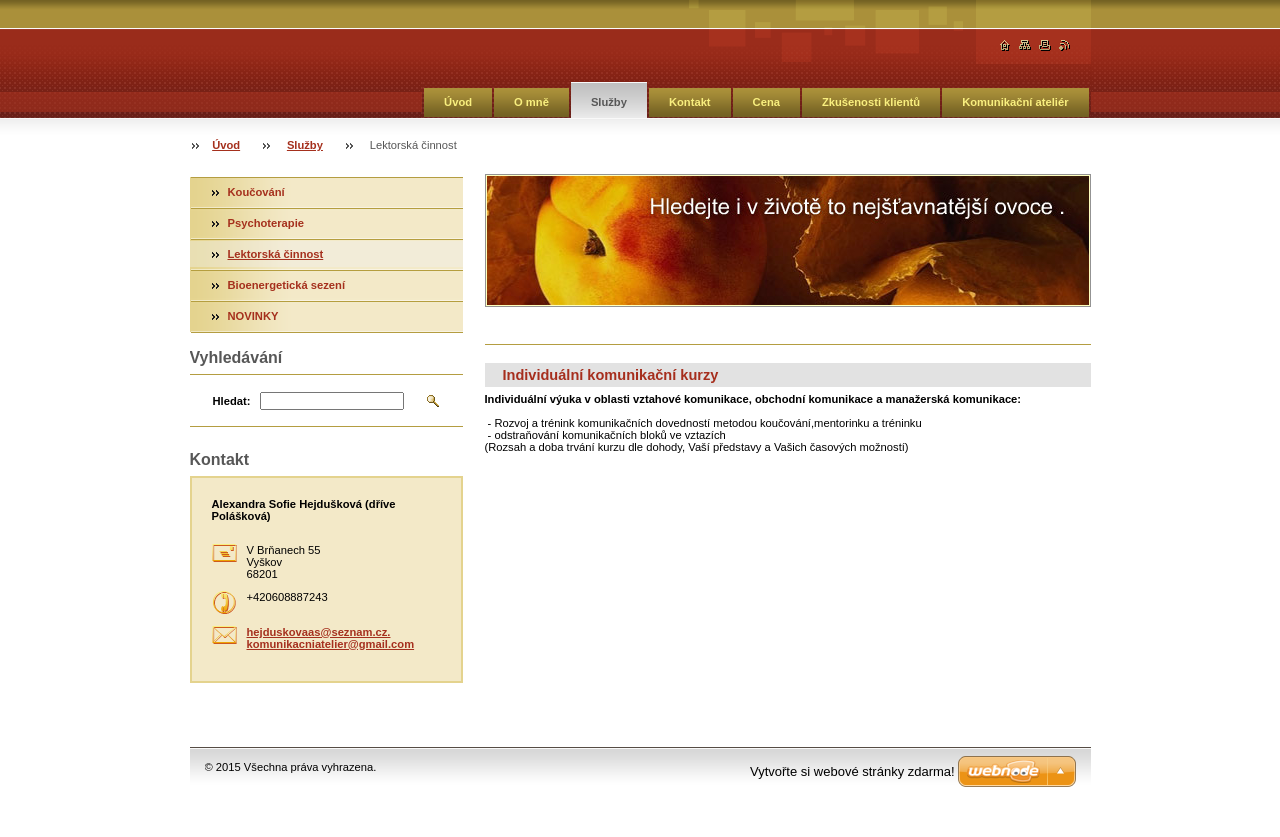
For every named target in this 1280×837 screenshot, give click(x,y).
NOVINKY (253, 316)
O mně (531, 102)
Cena (766, 102)
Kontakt (690, 102)
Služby (609, 102)
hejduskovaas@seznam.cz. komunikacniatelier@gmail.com (331, 638)
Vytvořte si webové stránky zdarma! (852, 771)
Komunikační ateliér (1015, 102)
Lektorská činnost (276, 254)
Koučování (256, 192)
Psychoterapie (266, 223)
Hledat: (232, 401)
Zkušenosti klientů (871, 102)
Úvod (458, 102)
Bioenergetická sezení (287, 285)
